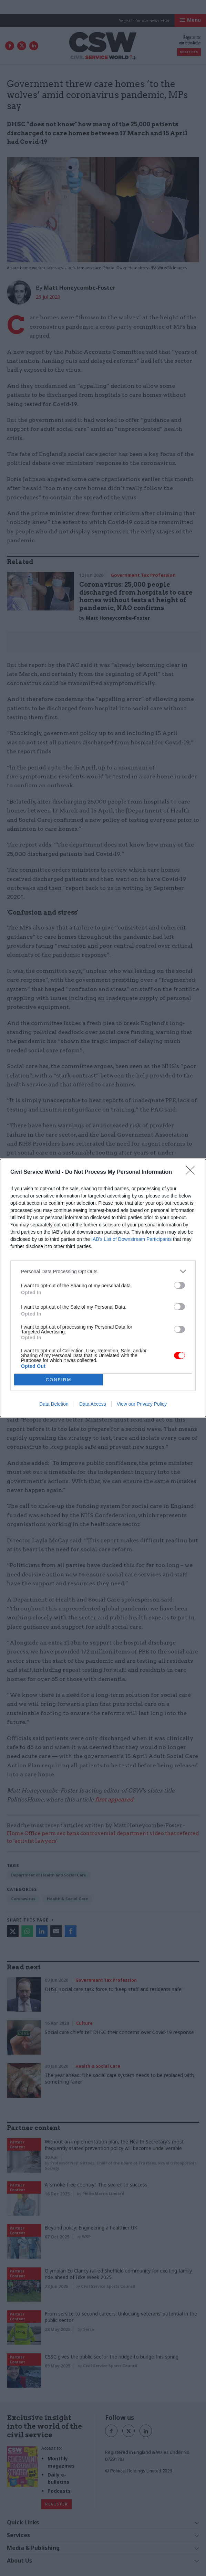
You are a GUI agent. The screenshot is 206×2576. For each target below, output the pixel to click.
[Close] (192, 1172)
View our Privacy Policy (142, 1404)
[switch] (179, 1285)
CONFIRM (59, 1379)
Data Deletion (54, 1404)
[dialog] (103, 1288)
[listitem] (103, 1271)
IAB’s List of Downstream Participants (131, 1239)
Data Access (92, 1404)
